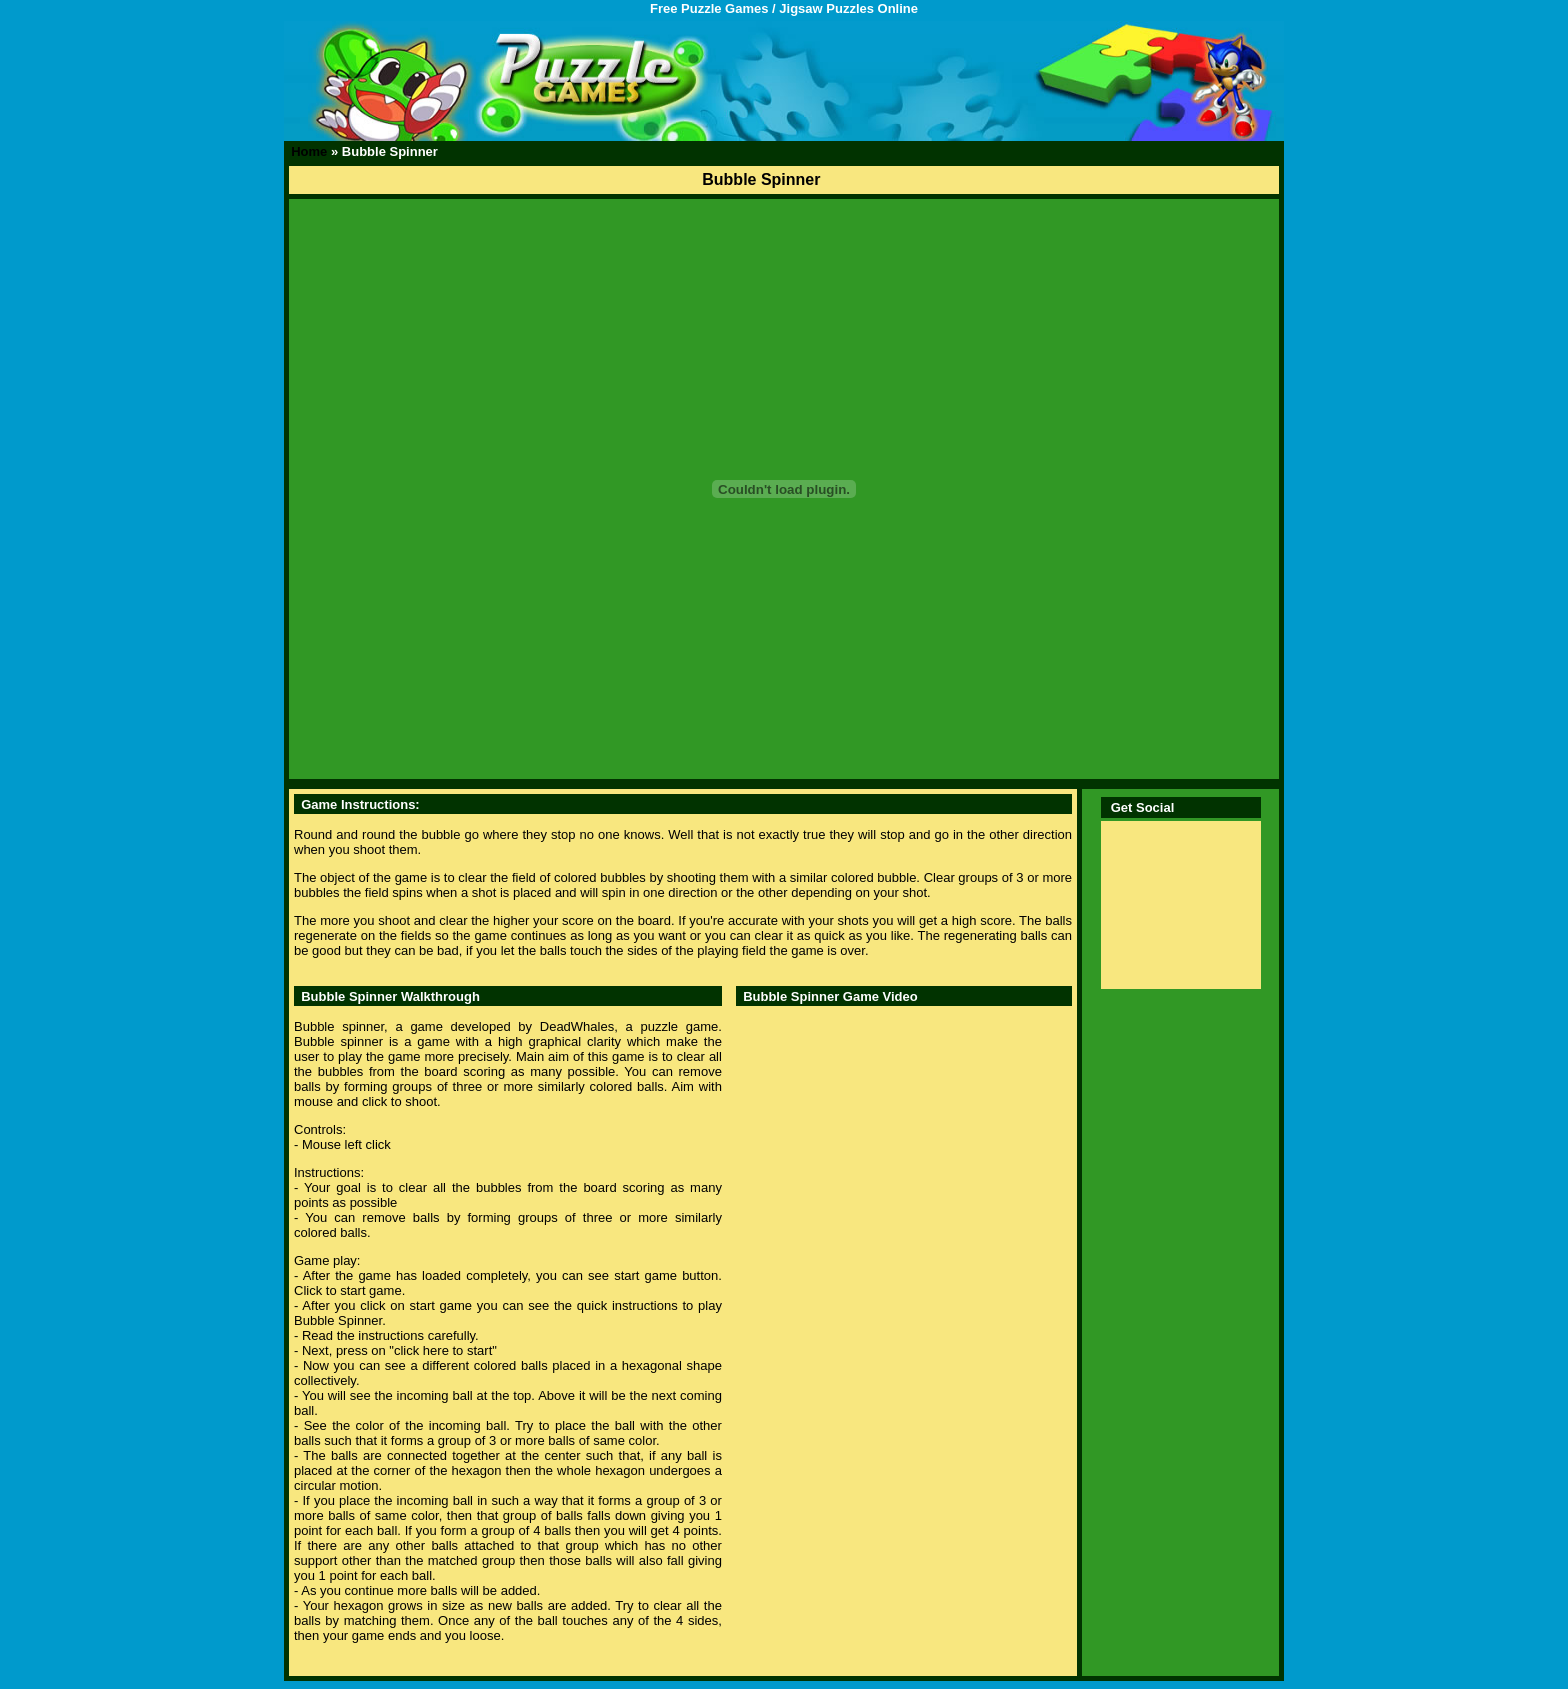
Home (309, 151)
